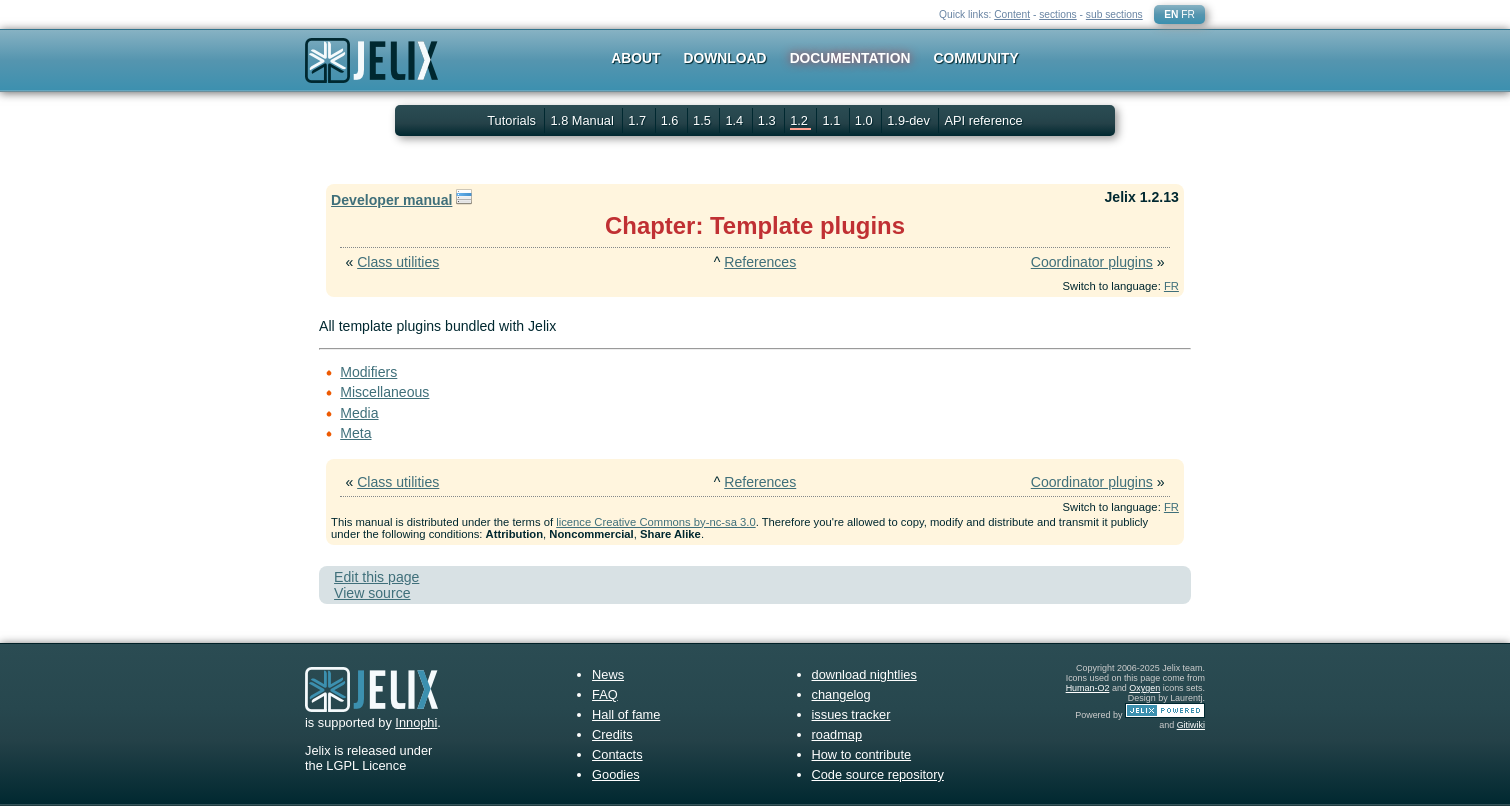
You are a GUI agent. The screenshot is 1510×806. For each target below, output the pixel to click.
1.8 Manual (583, 120)
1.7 (638, 120)
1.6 (671, 120)
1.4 (735, 120)
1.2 (800, 120)
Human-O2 (1088, 688)
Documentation (850, 58)
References (760, 262)
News (608, 674)
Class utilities (398, 262)
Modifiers (368, 372)
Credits (612, 734)
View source (372, 593)
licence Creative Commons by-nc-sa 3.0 (655, 522)
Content (1012, 14)
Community (976, 58)
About (635, 58)
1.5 (703, 120)
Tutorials (511, 120)
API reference (983, 120)
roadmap (837, 734)
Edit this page (376, 577)
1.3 (768, 120)
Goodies (616, 774)
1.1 (832, 120)
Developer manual (391, 200)
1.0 (865, 120)
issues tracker (851, 714)
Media (359, 413)
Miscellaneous (384, 392)
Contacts (617, 754)
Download (725, 58)
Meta (355, 433)
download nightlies (864, 674)
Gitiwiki (1191, 725)
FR (1188, 14)
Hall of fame (626, 714)
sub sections (1114, 14)
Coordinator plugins (1092, 262)
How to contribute (862, 754)
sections (1058, 14)
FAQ (605, 694)
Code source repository (878, 774)
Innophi (416, 722)
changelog (841, 694)
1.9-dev (910, 120)
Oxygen (1144, 688)
